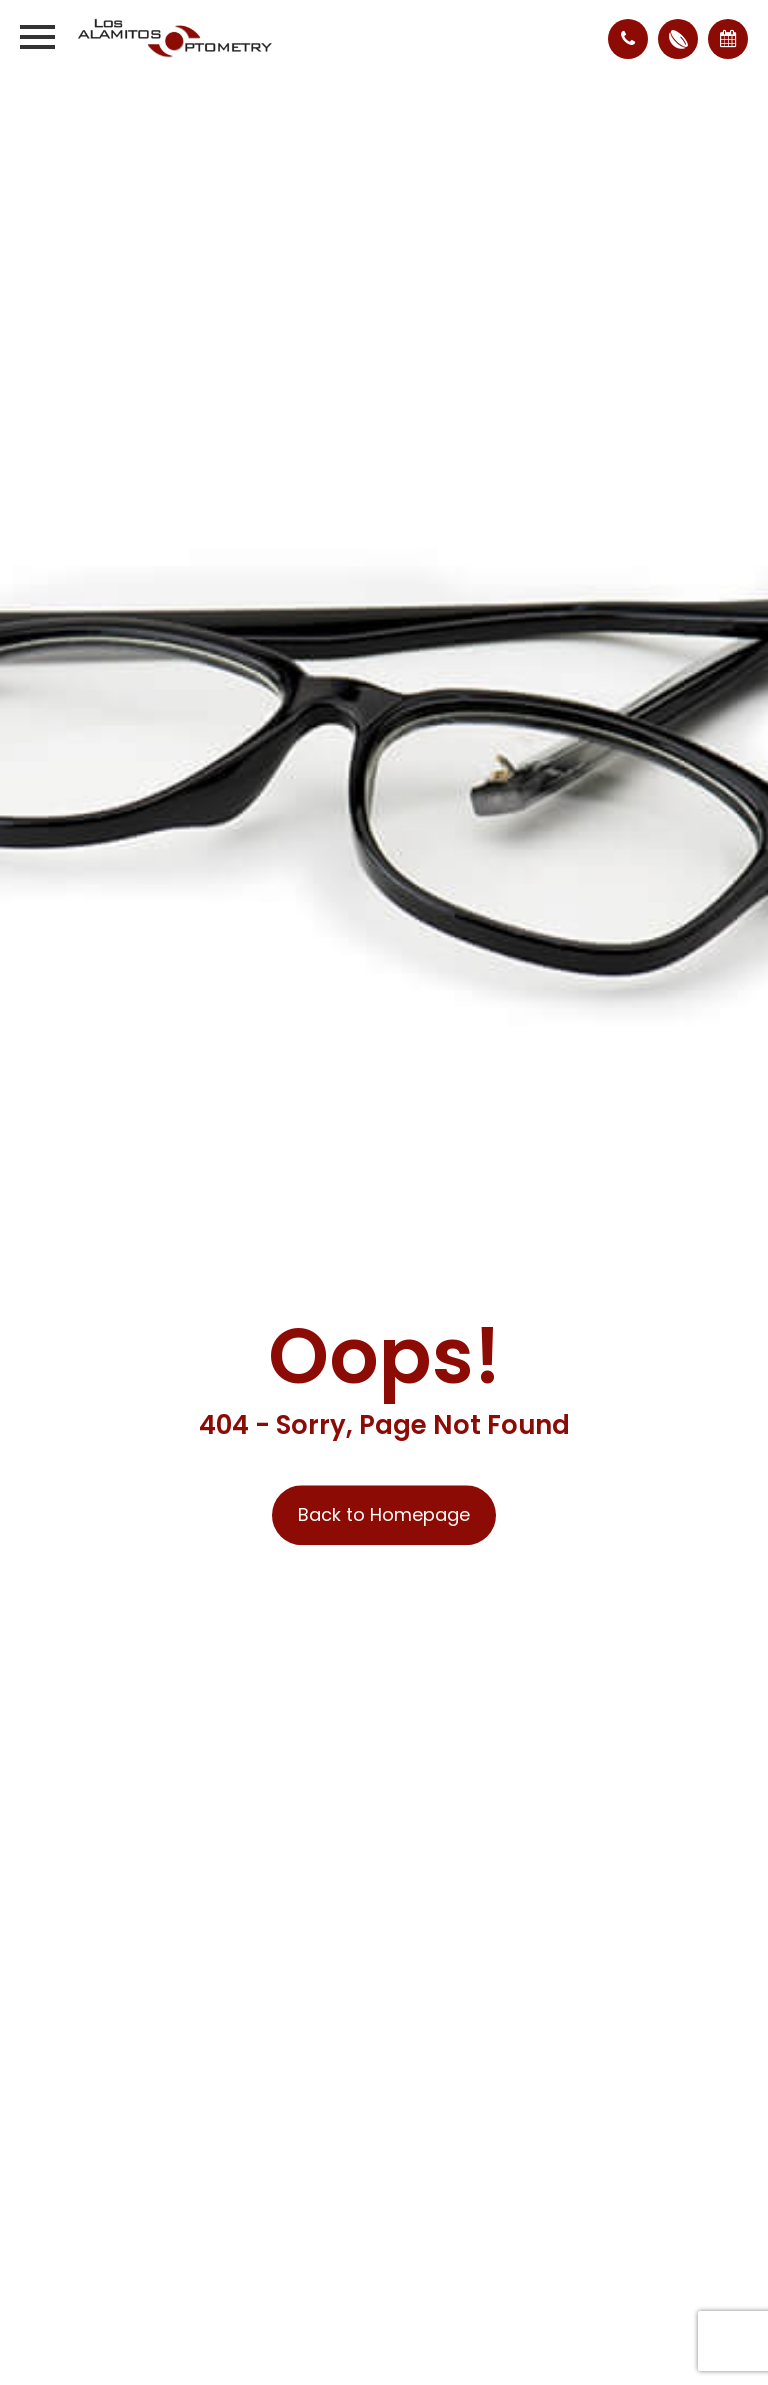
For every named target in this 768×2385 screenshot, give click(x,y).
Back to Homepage (384, 1515)
